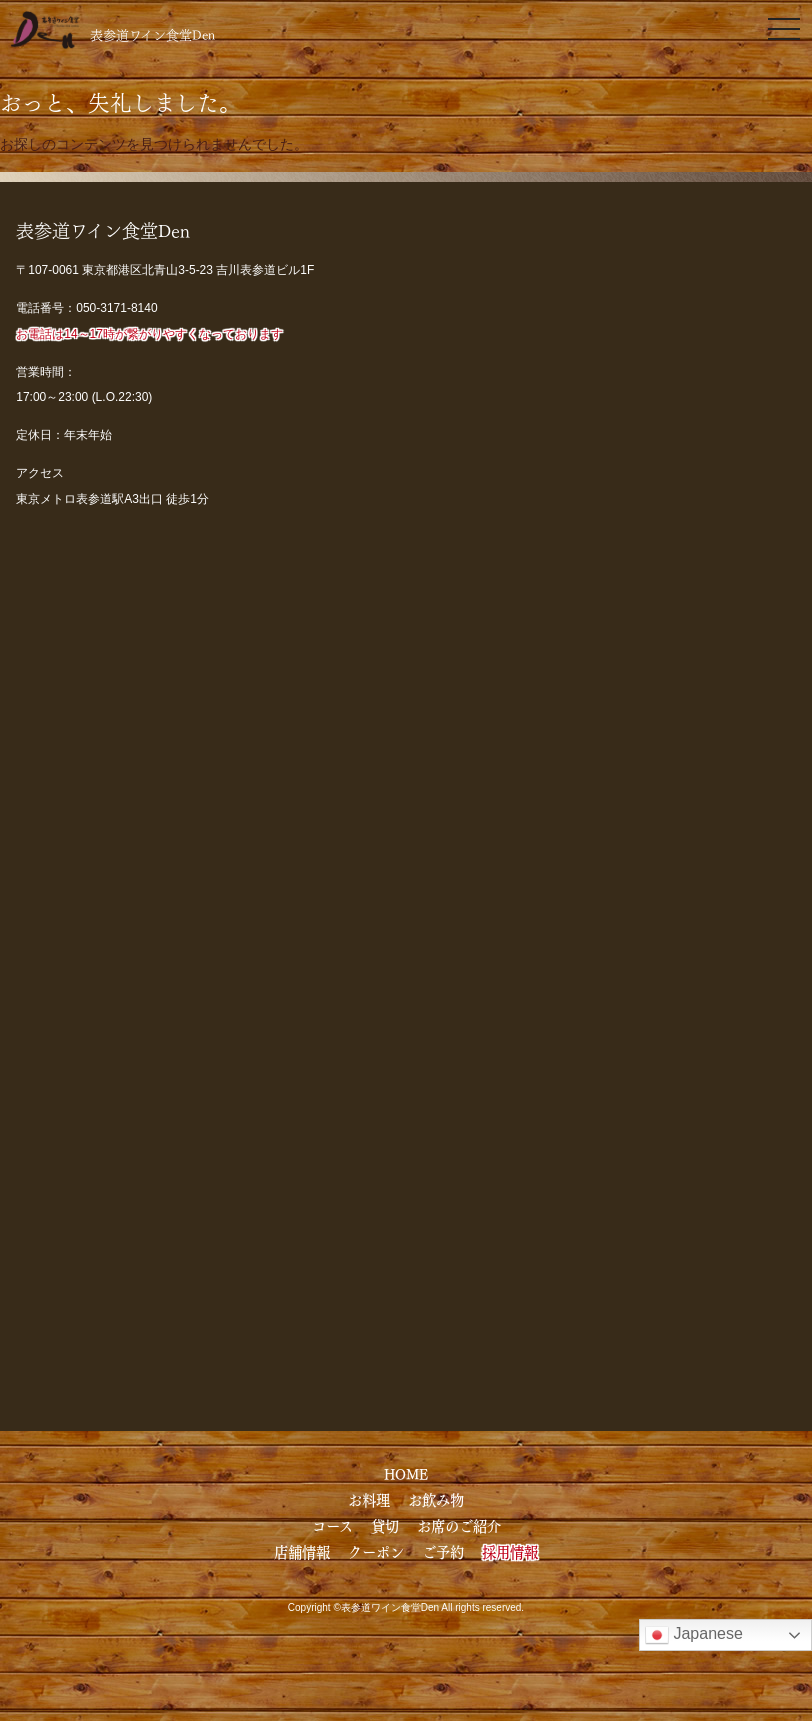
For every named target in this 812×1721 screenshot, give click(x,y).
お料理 (369, 1499)
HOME (406, 1473)
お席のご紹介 (459, 1525)
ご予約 (443, 1551)
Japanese (694, 1635)
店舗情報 (302, 1551)
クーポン (376, 1551)
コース (332, 1525)
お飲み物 (436, 1499)
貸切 (385, 1525)
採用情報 (510, 1551)
